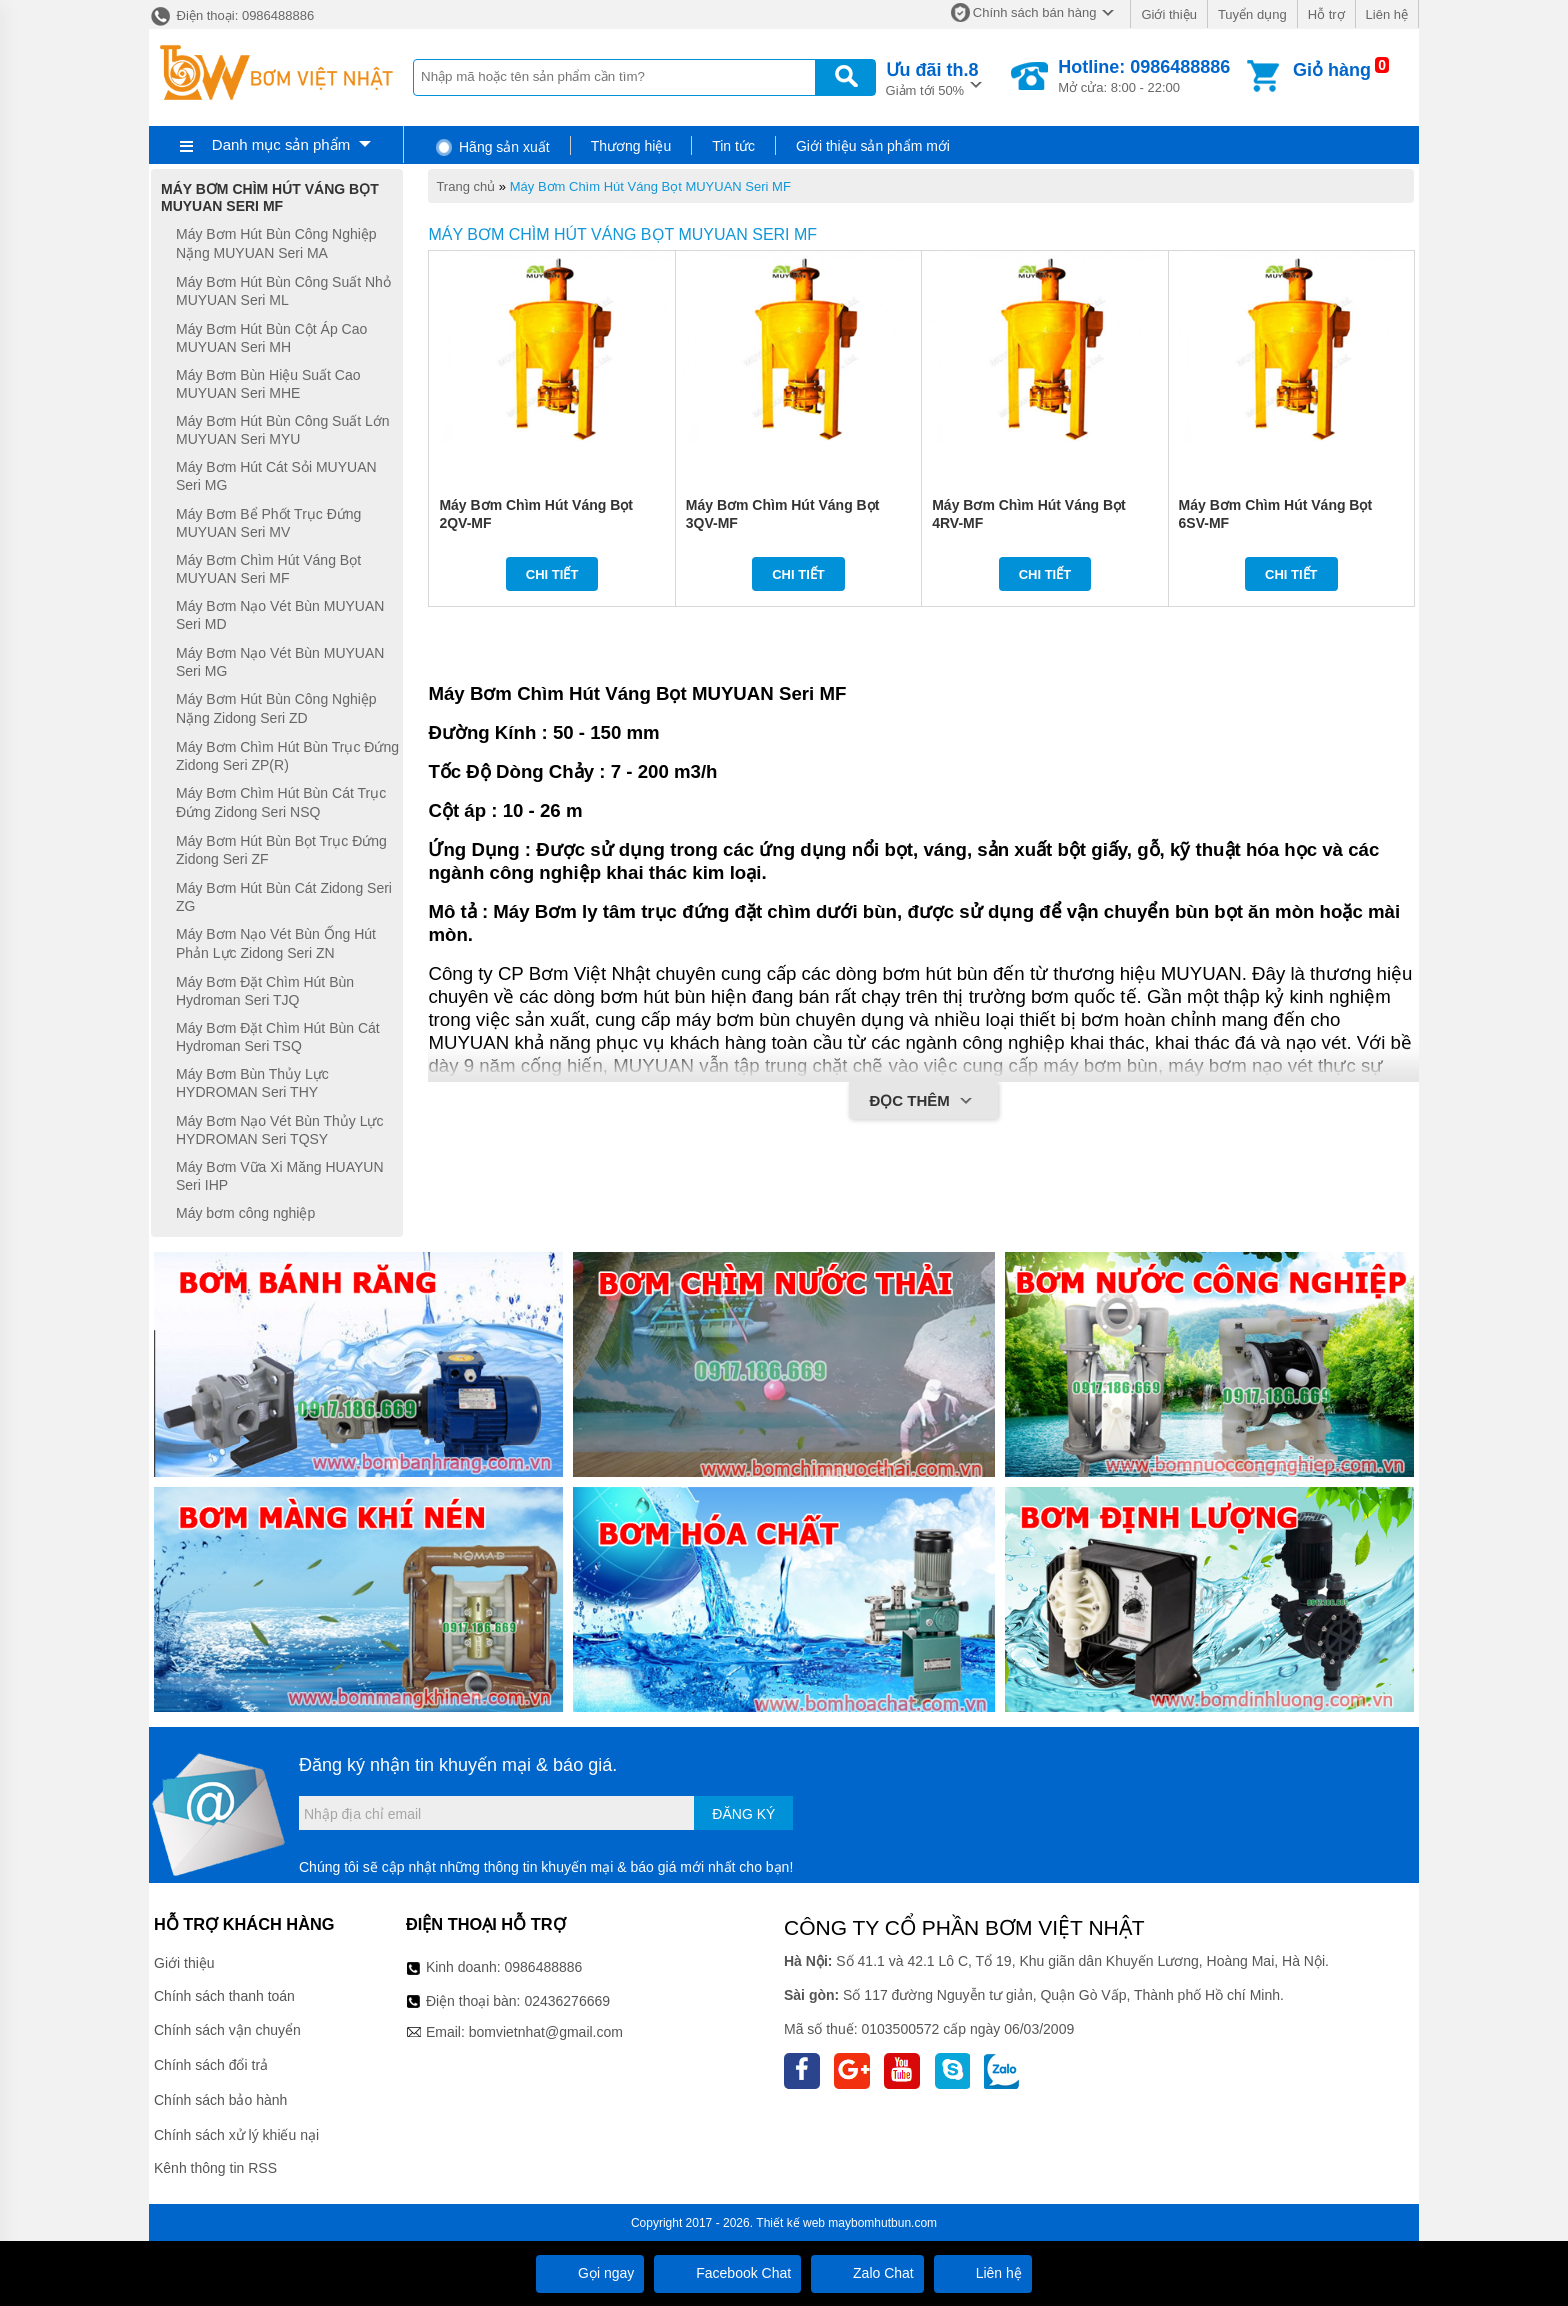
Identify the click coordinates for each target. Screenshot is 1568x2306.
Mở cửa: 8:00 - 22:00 (1144, 76)
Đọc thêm (923, 1102)
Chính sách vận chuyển (227, 2030)
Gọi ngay (590, 2273)
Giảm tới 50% (932, 77)
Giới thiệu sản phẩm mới (873, 146)
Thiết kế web (790, 2223)
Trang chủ (465, 186)
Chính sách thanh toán (224, 1996)
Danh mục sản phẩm (281, 144)
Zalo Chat (867, 2273)
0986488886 (544, 1967)
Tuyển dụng (1252, 14)
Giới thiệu (1168, 14)
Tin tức (733, 146)
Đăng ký (743, 1814)
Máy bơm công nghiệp (245, 1213)
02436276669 (567, 2001)
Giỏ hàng (1332, 70)
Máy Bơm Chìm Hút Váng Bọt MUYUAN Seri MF (650, 186)
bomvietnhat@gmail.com (546, 2032)
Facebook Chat (727, 2273)
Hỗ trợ (1326, 14)
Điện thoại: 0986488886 (231, 15)
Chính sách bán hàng (1035, 12)
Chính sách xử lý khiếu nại (236, 2135)
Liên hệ (1387, 14)
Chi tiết (552, 574)
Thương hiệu (631, 146)
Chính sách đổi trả (211, 2065)
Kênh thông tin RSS (215, 2168)
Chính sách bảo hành (220, 2100)
